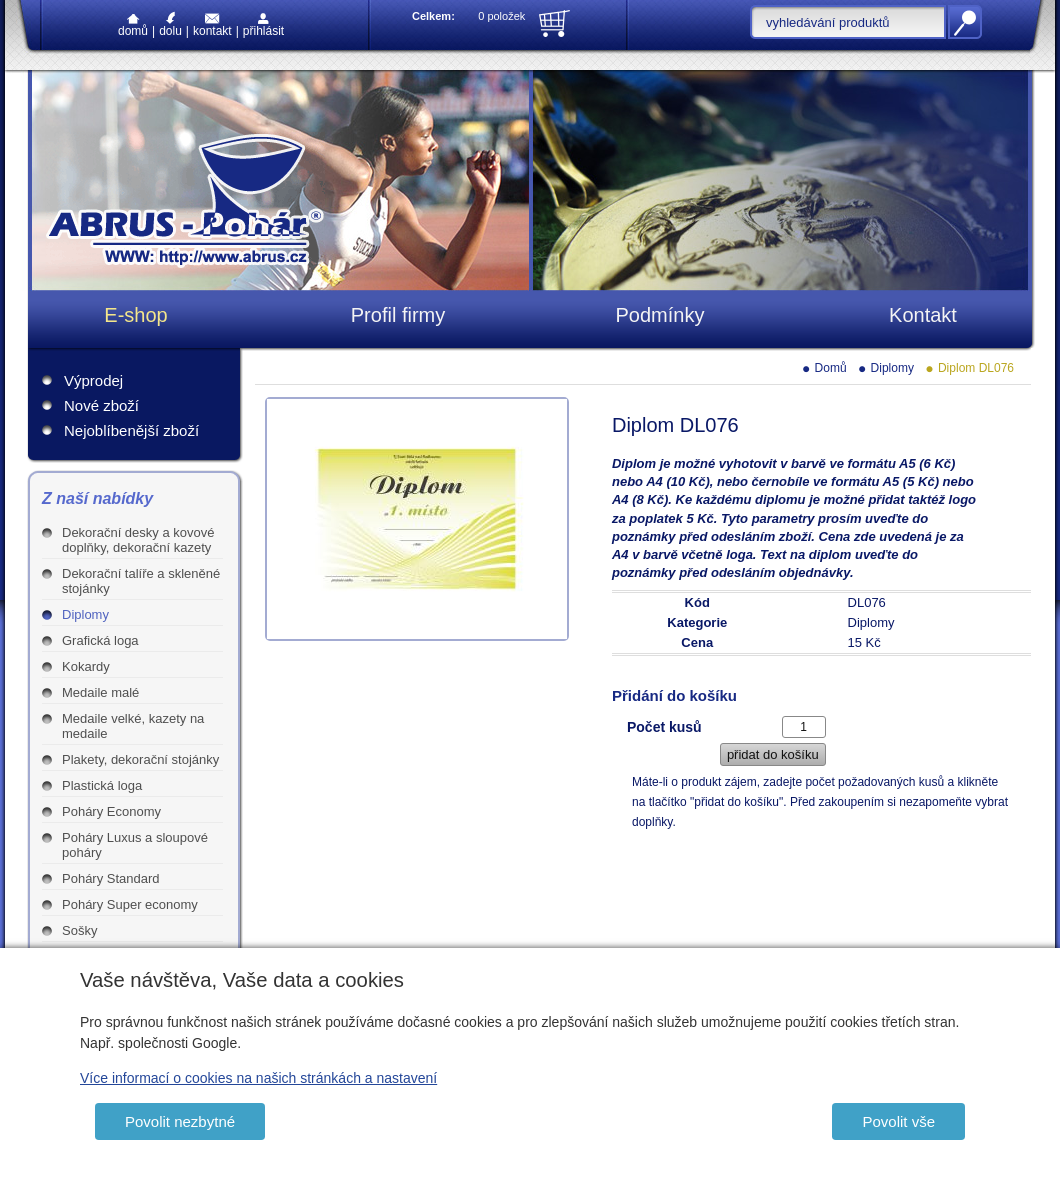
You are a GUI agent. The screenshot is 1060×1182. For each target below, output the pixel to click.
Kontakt (212, 25)
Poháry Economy (111, 811)
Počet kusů (664, 727)
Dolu (170, 24)
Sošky (79, 930)
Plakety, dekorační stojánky (140, 759)
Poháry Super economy (130, 904)
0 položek (501, 16)
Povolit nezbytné (180, 1121)
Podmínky (660, 315)
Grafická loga (100, 640)
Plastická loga (102, 785)
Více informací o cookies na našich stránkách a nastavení (258, 1078)
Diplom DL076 (976, 368)
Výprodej (93, 380)
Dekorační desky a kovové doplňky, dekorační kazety (138, 540)
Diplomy (85, 614)
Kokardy (86, 666)
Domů (133, 26)
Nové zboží (101, 405)
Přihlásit (263, 25)
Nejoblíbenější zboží (131, 430)
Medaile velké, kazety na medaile (133, 726)
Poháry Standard (111, 878)
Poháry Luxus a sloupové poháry (135, 845)
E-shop (135, 315)
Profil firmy (398, 315)
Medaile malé (100, 692)
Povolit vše (898, 1121)
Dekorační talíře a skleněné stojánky (141, 581)
